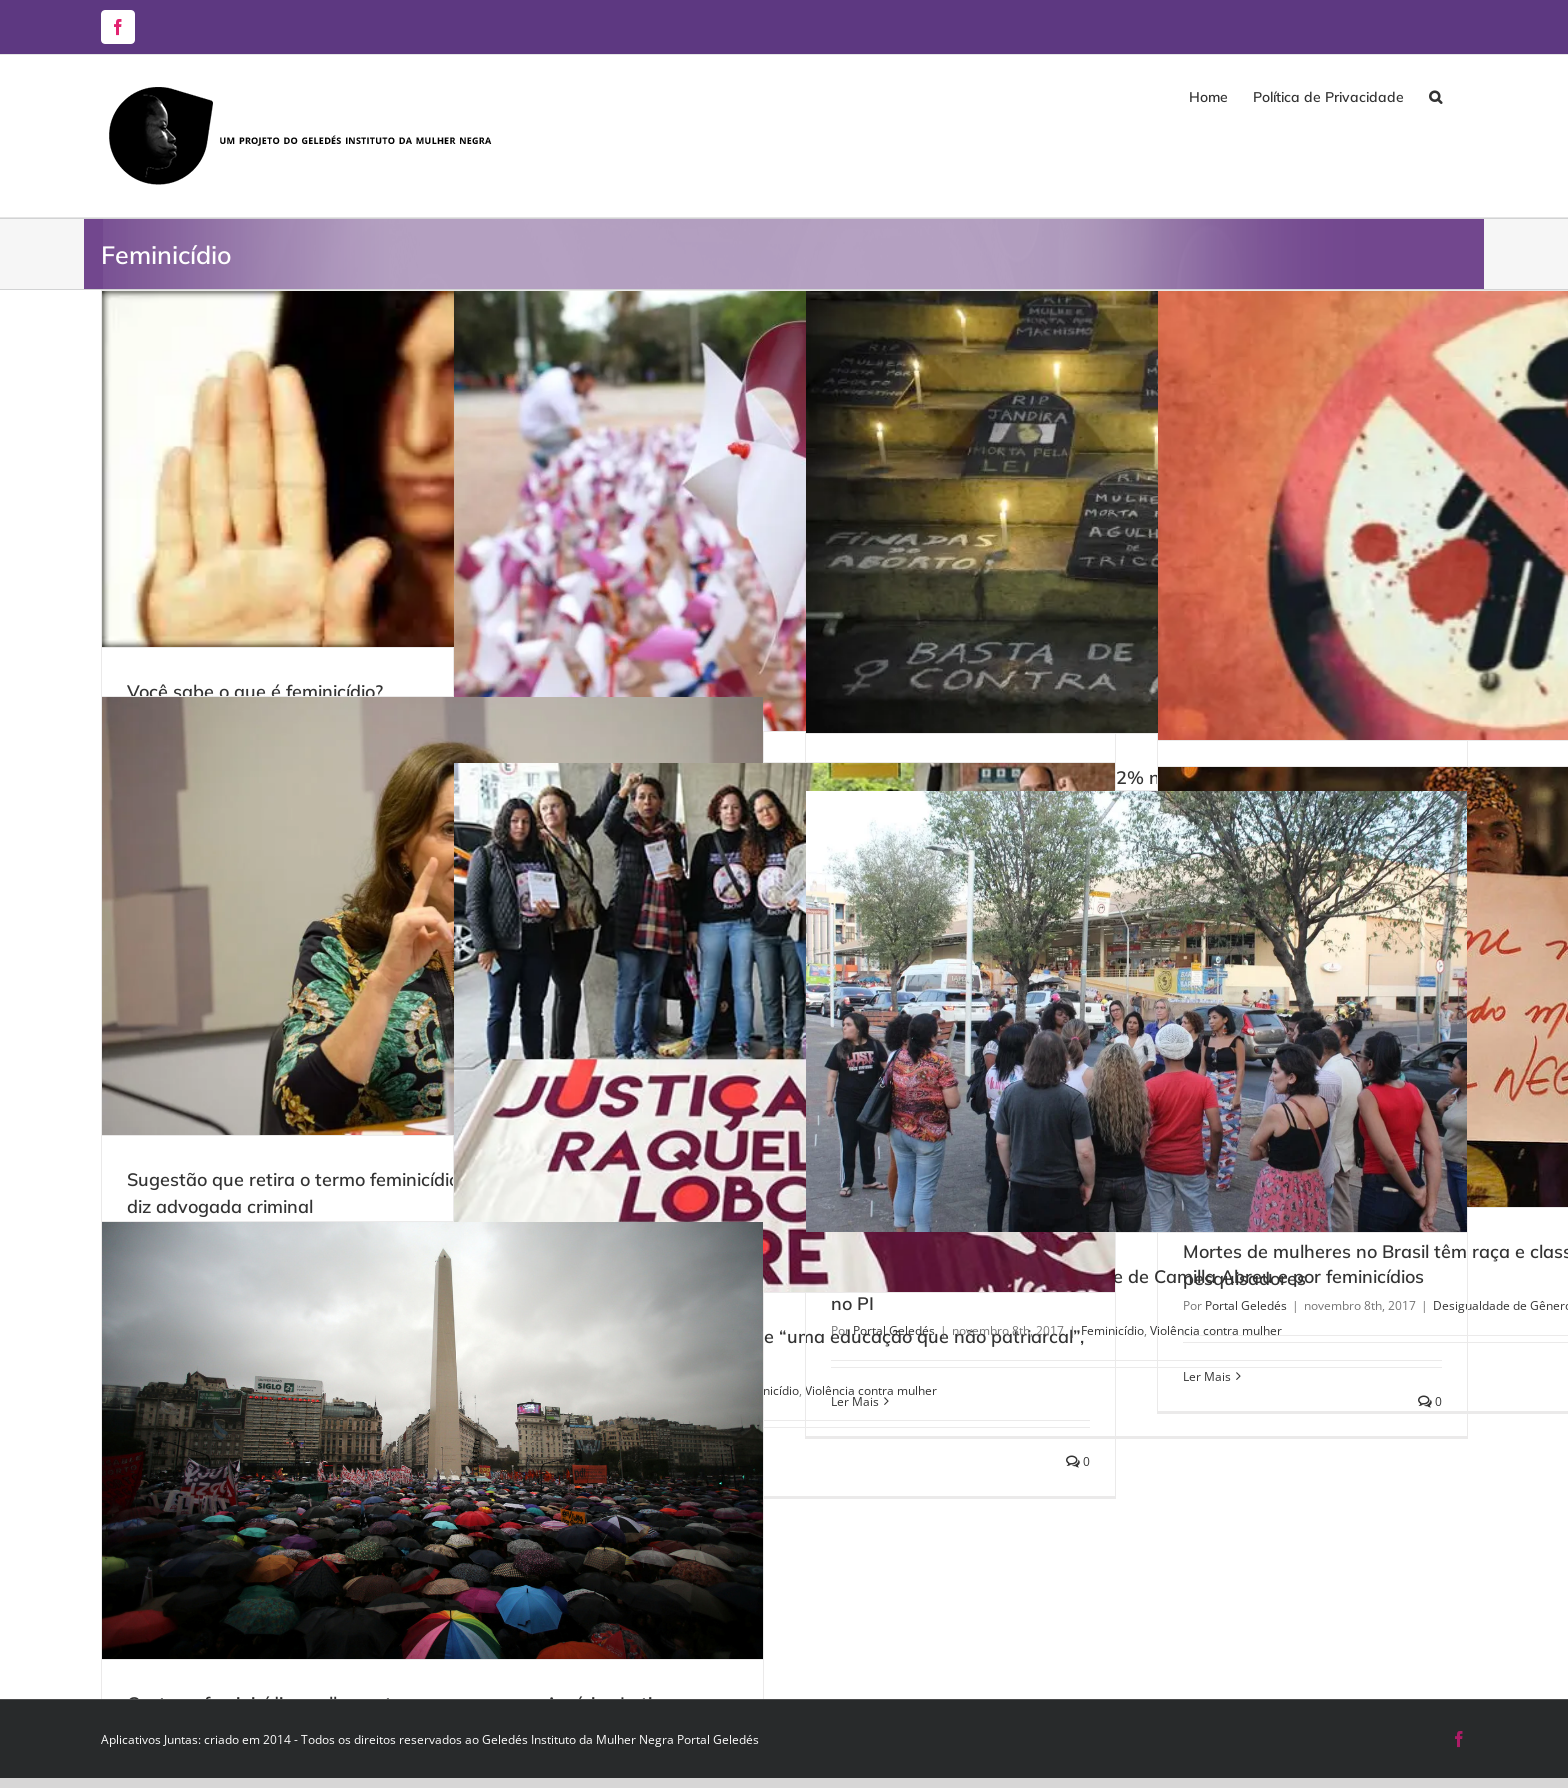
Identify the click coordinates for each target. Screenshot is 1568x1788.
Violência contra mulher (1216, 1330)
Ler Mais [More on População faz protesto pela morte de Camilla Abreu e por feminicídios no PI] (855, 1401)
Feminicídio (1112, 1330)
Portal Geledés (894, 1330)
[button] (1435, 97)
